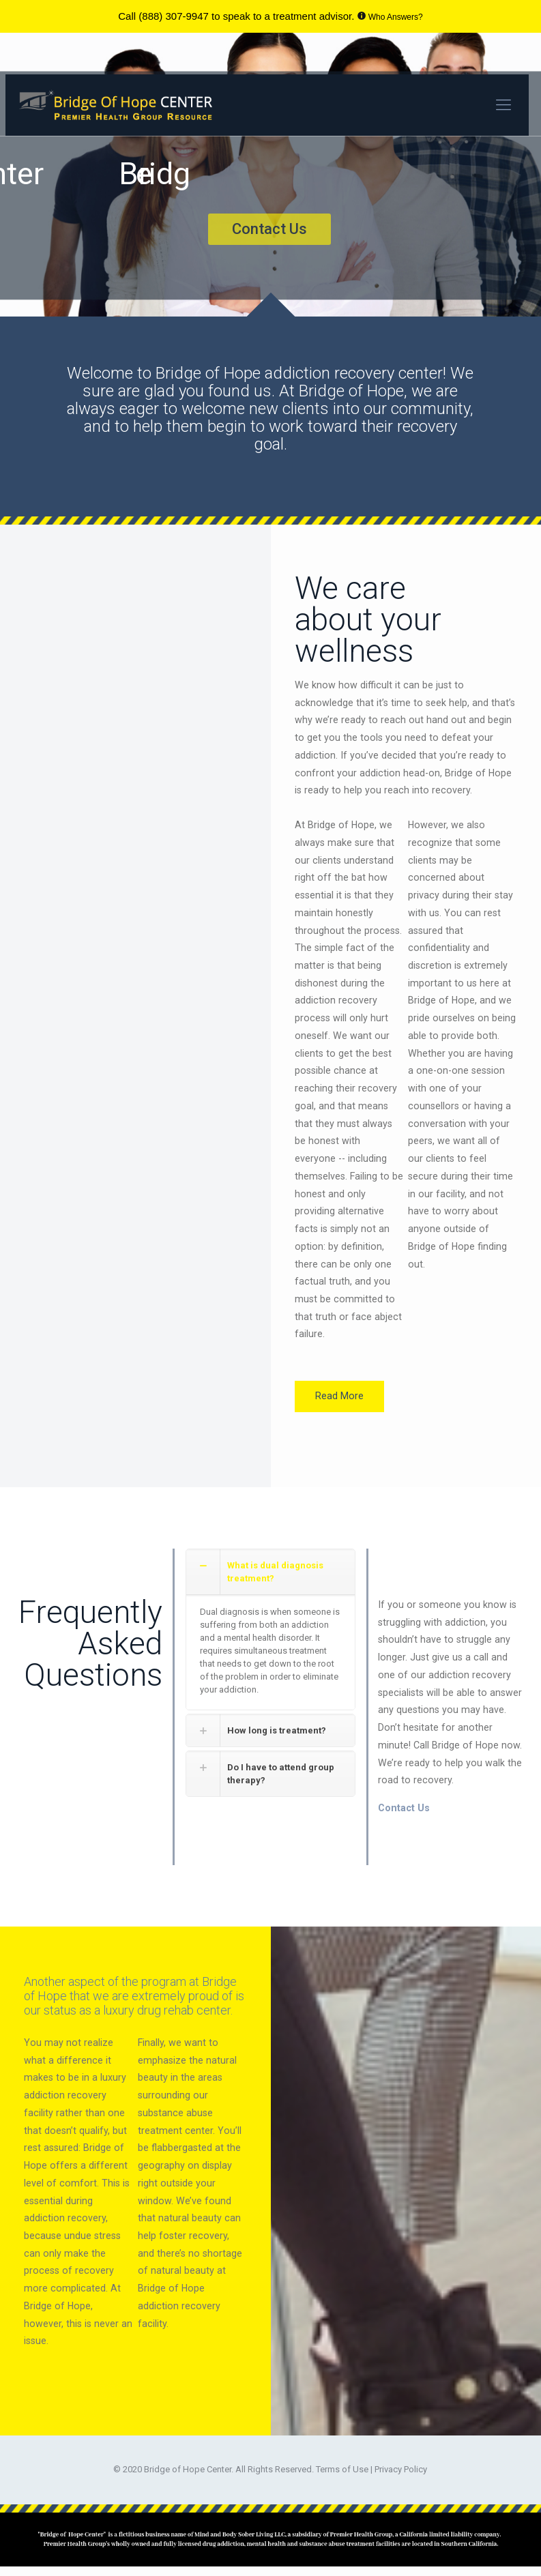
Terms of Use (343, 2465)
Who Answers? (395, 17)
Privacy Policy (401, 2465)
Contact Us (404, 1803)
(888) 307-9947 (173, 16)
